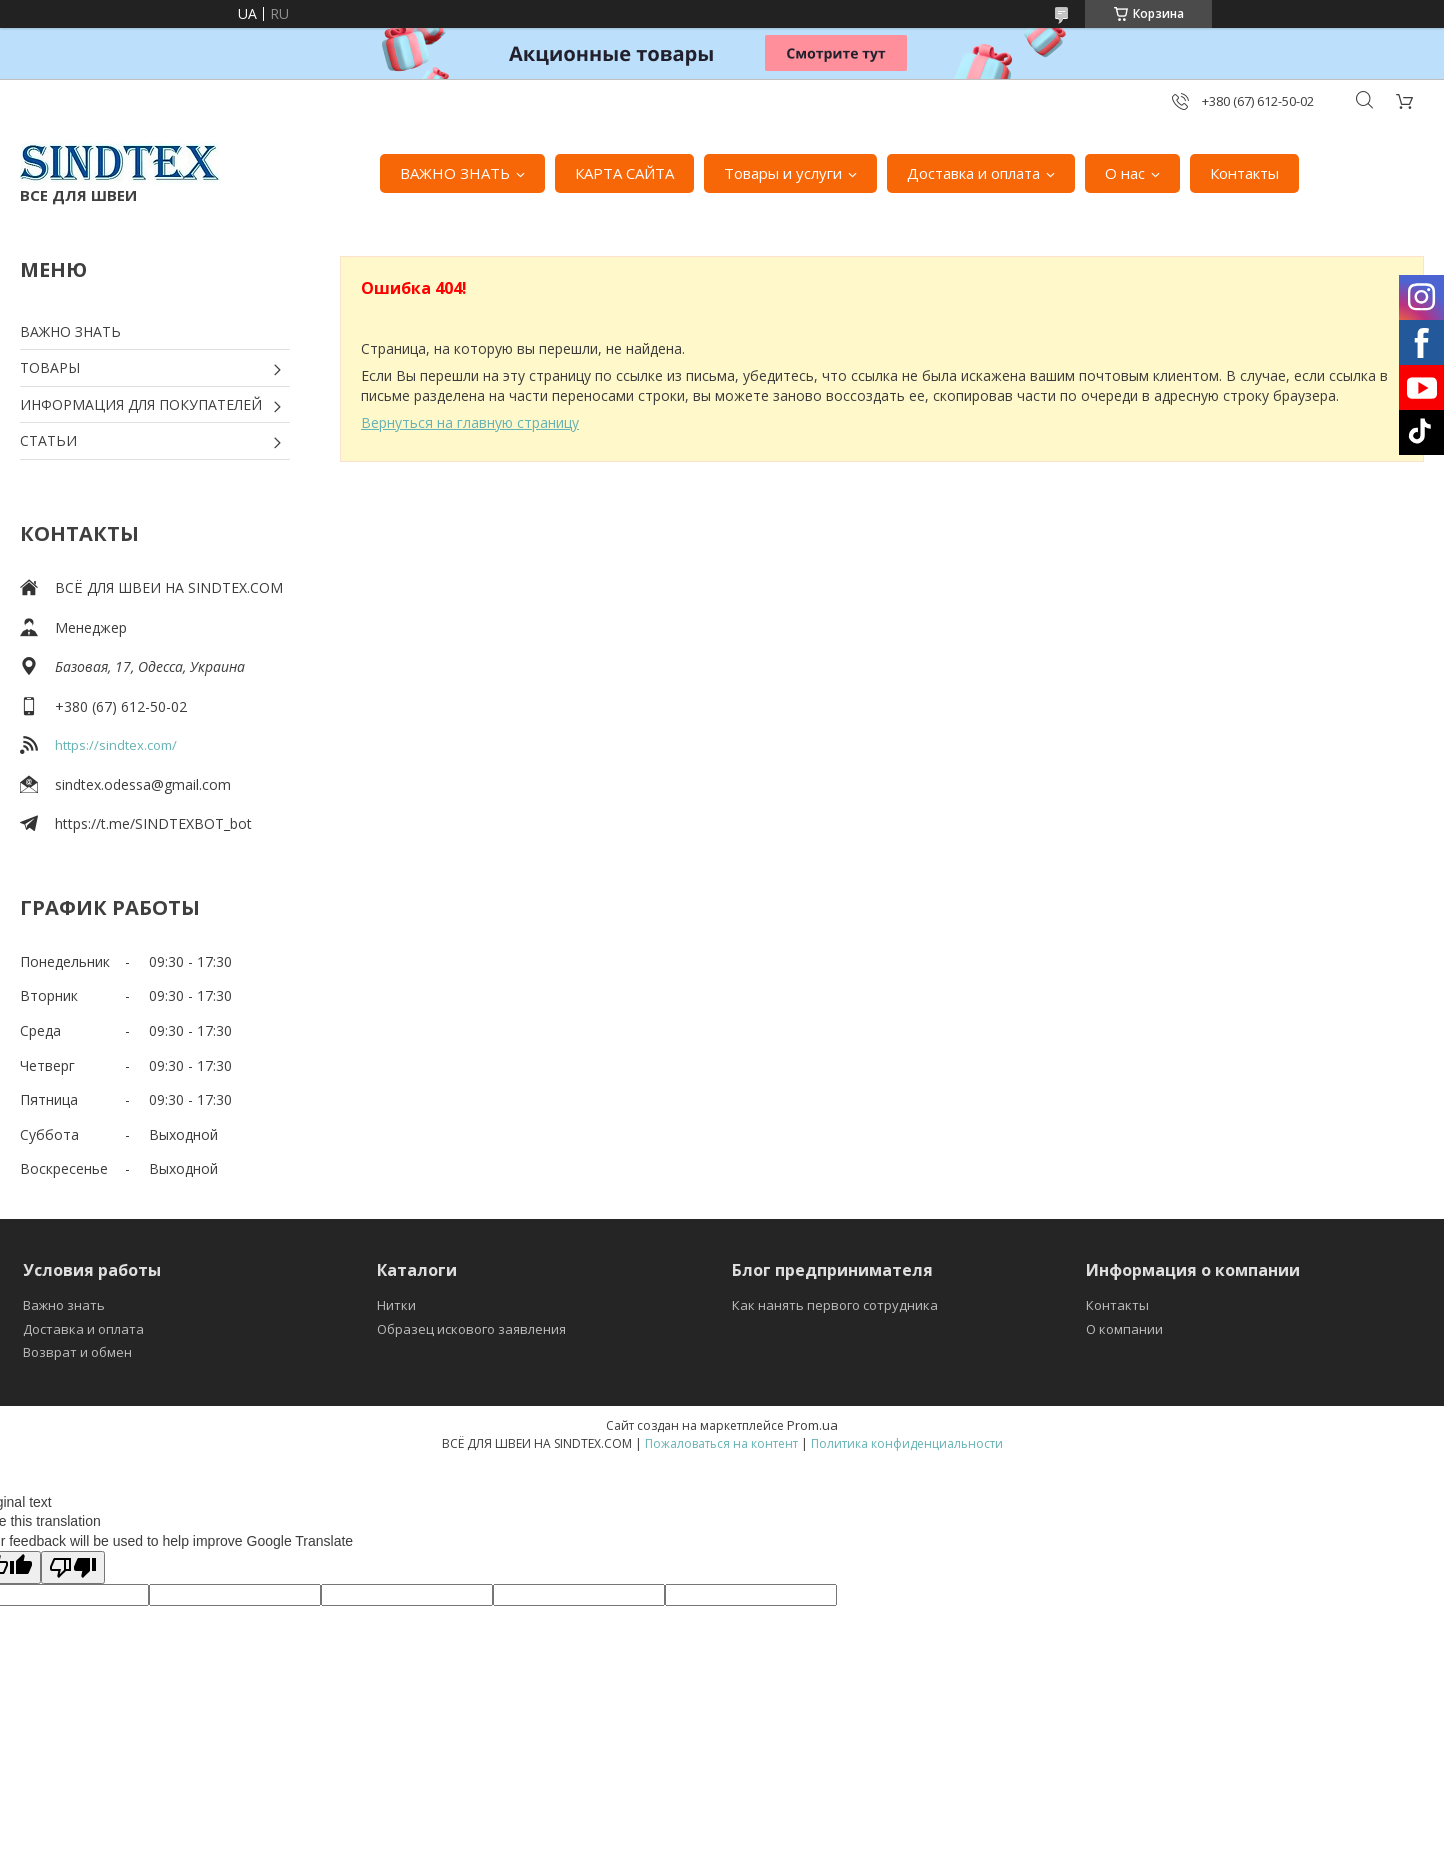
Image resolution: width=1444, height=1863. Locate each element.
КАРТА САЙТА (624, 173)
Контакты (1244, 173)
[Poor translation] (73, 1567)
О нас (1125, 173)
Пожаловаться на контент (721, 1443)
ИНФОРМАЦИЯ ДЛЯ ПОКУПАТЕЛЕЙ (141, 404)
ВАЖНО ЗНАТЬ (455, 173)
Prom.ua (812, 1425)
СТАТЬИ (48, 440)
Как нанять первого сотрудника (835, 1305)
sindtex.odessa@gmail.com (143, 784)
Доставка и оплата (973, 173)
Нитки (396, 1305)
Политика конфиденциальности (907, 1443)
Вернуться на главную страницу (470, 422)
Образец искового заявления (471, 1329)
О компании (1124, 1329)
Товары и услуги (783, 173)
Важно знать (64, 1305)
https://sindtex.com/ (116, 745)
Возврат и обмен (77, 1352)
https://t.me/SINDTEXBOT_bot (153, 823)
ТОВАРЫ (50, 367)
